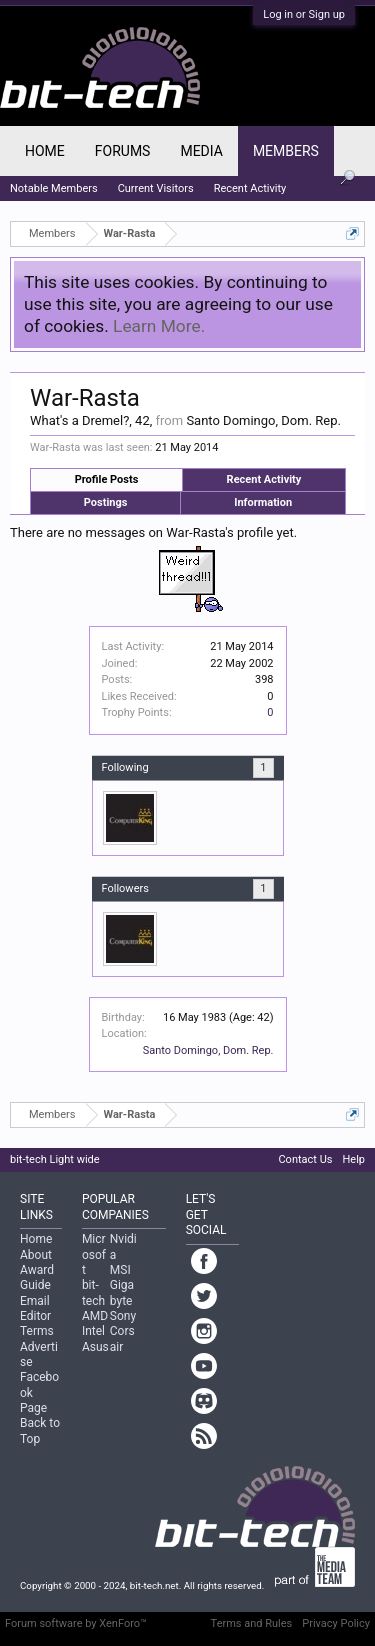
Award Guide (37, 1277)
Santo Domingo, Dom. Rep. (208, 1050)
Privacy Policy (336, 1623)
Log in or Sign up (304, 14)
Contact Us (305, 1159)
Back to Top (40, 1430)
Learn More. (159, 326)
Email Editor (35, 1308)
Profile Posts (107, 479)
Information (263, 502)
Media (201, 151)
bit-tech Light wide (55, 1159)
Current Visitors (156, 188)
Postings (106, 502)
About (36, 1255)
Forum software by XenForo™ (76, 1623)
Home (45, 151)
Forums (123, 151)
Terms (37, 1331)
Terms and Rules (252, 1623)
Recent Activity (264, 479)
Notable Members (54, 188)
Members (286, 151)
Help (353, 1159)
